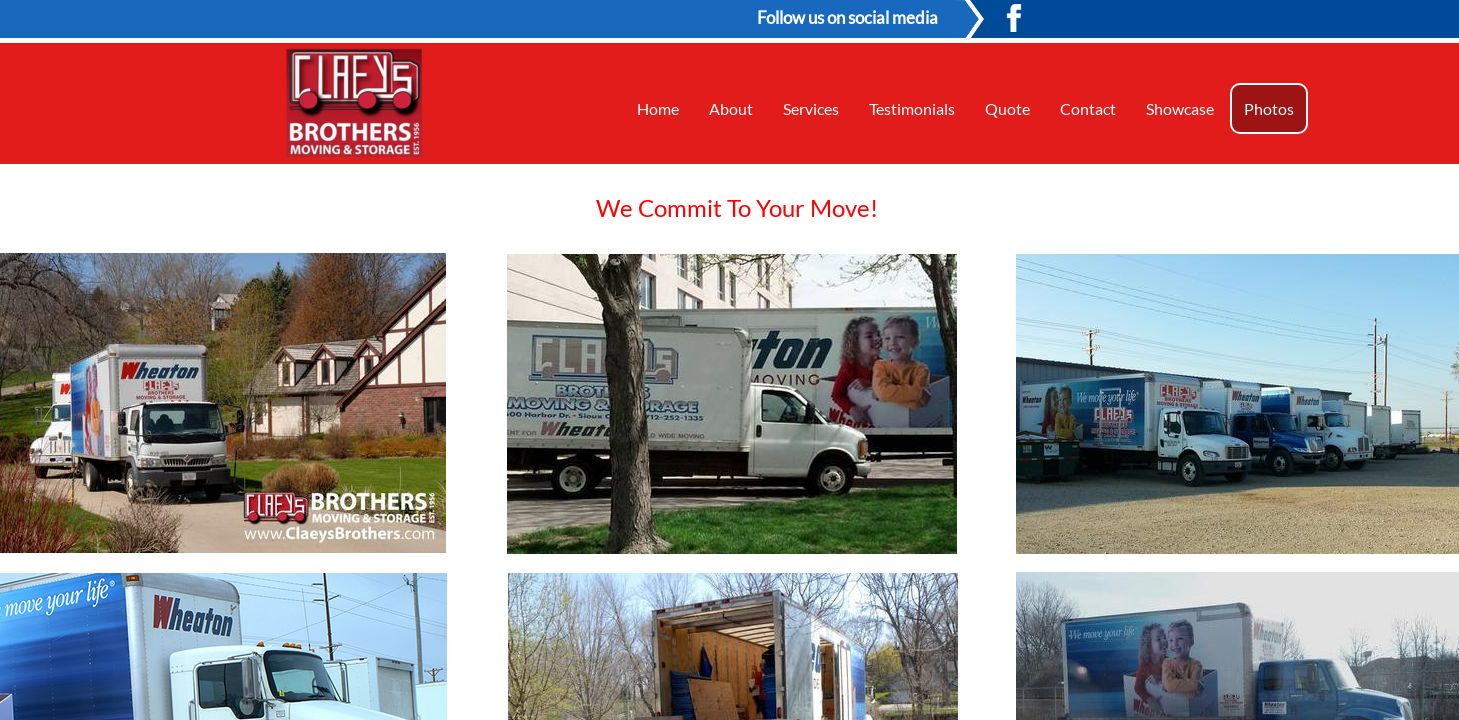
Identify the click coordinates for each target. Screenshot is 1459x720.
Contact (1088, 108)
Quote (1007, 108)
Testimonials (912, 108)
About (731, 108)
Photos (1269, 108)
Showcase (1180, 108)
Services (811, 108)
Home (658, 108)
